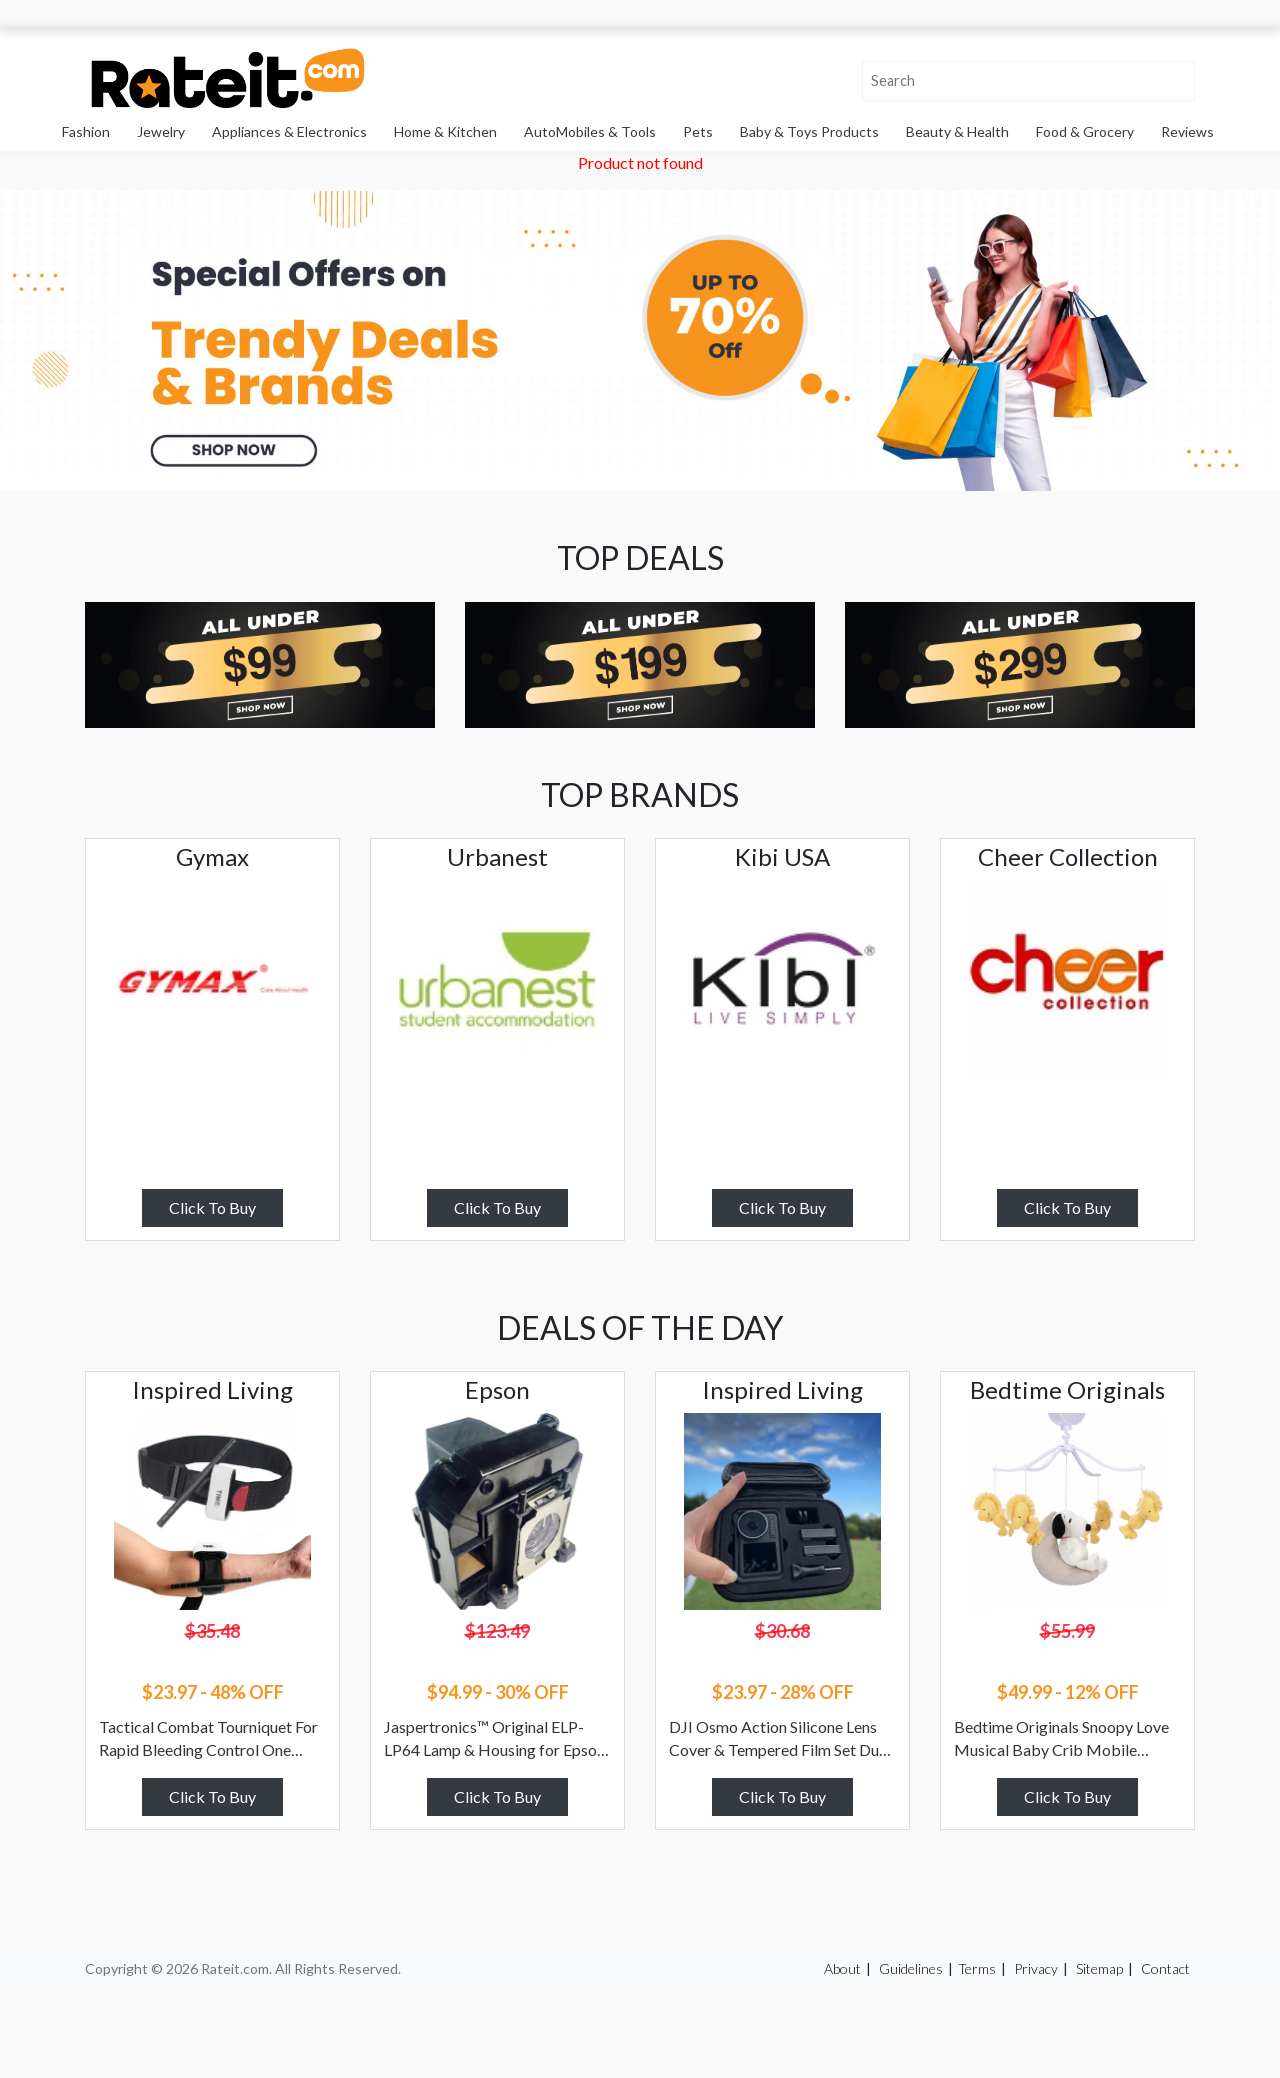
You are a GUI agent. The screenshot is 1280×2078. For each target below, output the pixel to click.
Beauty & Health (957, 131)
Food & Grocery (1085, 131)
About (842, 1968)
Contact (1165, 1968)
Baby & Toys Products (809, 131)
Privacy (1036, 1968)
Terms (977, 1968)
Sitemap (1099, 1968)
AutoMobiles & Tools (590, 131)
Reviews (1187, 131)
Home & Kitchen (445, 131)
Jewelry (161, 131)
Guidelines (911, 1968)
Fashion (86, 131)
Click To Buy (212, 1207)
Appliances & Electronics (289, 131)
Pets (698, 131)
